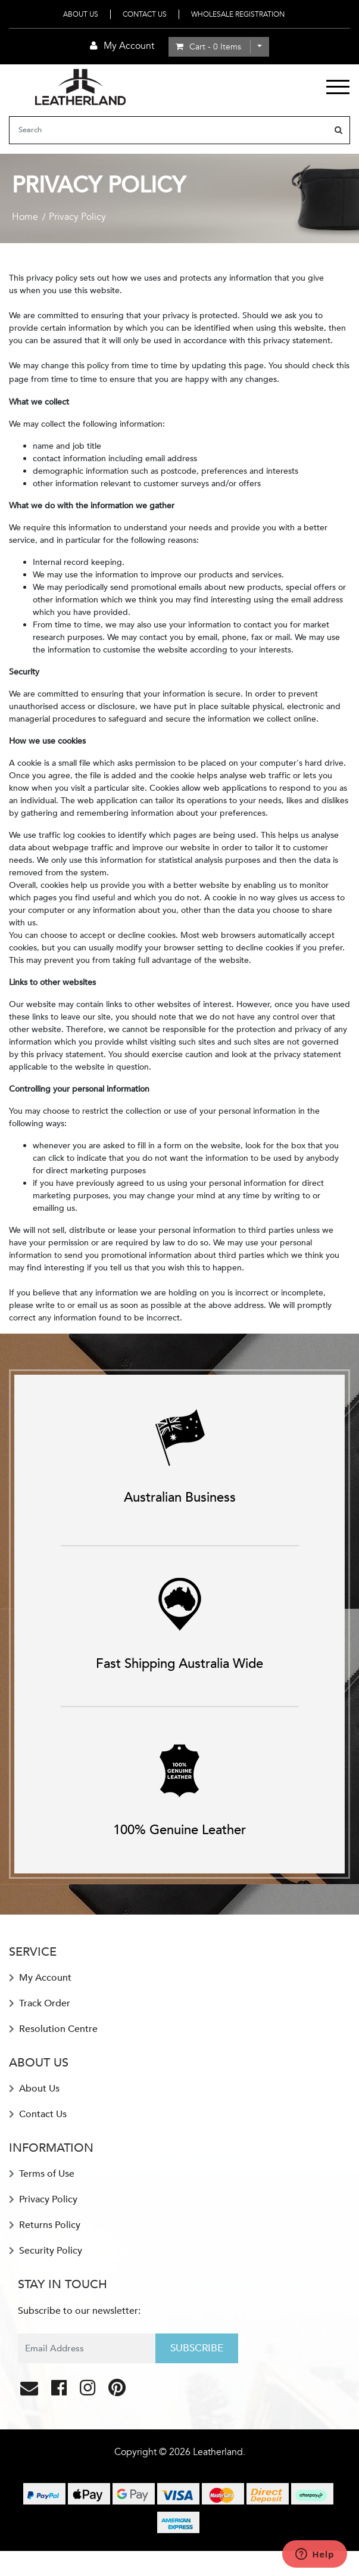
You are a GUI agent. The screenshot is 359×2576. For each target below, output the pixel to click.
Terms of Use (41, 2173)
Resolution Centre (53, 2029)
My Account (40, 1977)
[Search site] (338, 130)
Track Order (39, 2003)
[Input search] (169, 130)
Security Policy (45, 2250)
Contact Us (145, 14)
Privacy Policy (43, 2199)
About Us (80, 14)
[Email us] (30, 2391)
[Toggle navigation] (338, 87)
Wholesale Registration (238, 14)
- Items (208, 46)
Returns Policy (44, 2225)
